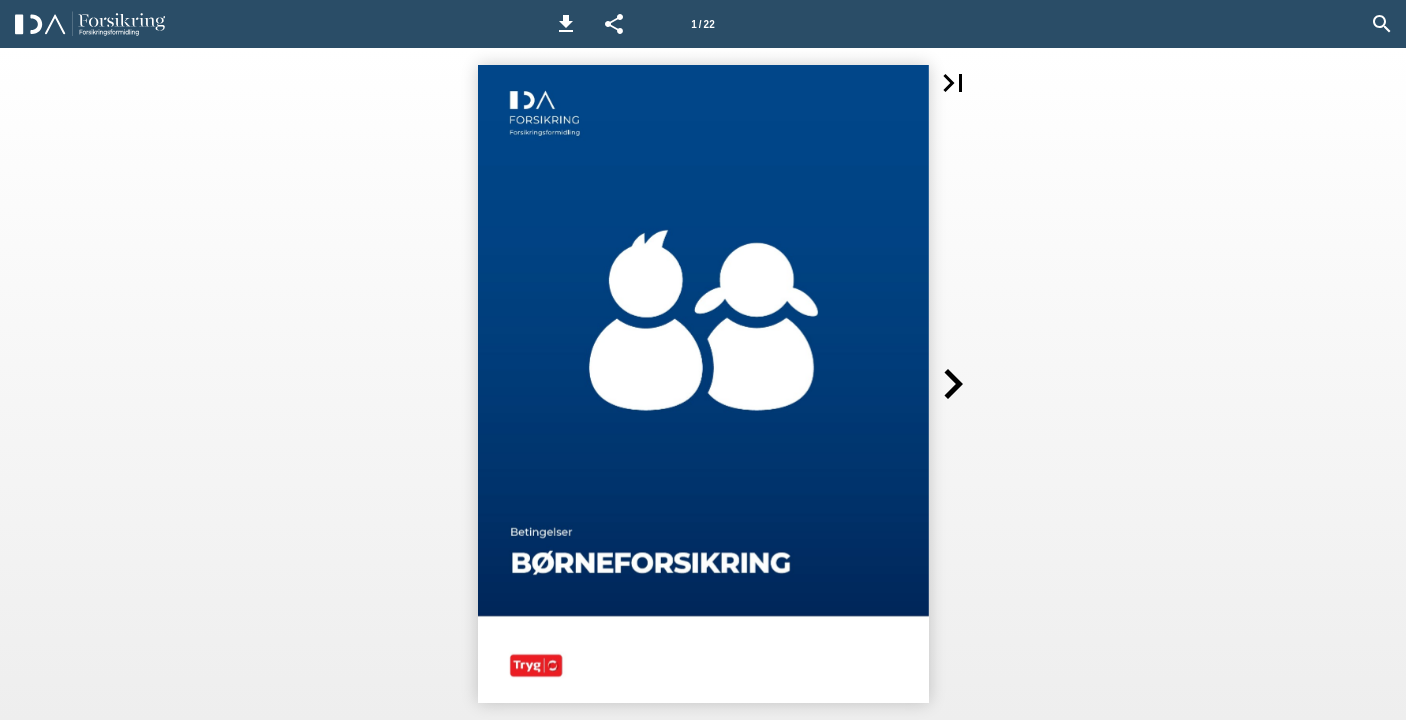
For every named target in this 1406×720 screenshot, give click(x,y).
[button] (566, 24)
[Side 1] (703, 24)
